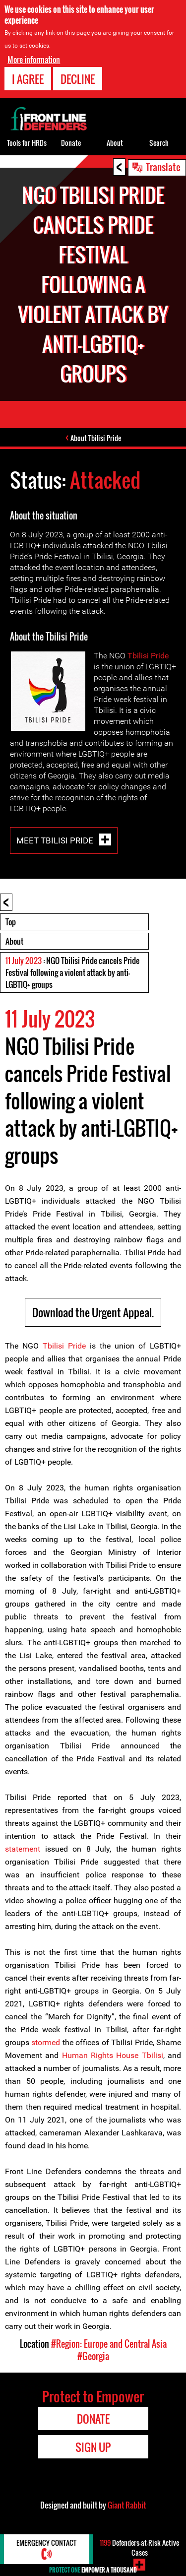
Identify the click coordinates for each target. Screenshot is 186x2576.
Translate (163, 167)
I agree (28, 78)
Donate (71, 142)
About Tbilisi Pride (95, 438)
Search (159, 142)
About (14, 941)
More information (33, 59)
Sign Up (93, 2447)
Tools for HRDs (27, 142)
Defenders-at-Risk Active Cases (139, 2547)
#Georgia (93, 2356)
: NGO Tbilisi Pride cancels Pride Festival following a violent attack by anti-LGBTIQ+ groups (72, 972)
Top (10, 922)
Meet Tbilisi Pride (55, 840)
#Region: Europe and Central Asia (109, 2343)
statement (22, 1849)
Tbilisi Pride (148, 655)
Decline (78, 78)
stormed (45, 2042)
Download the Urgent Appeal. (93, 1312)
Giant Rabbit (127, 2505)
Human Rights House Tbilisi (112, 2055)
